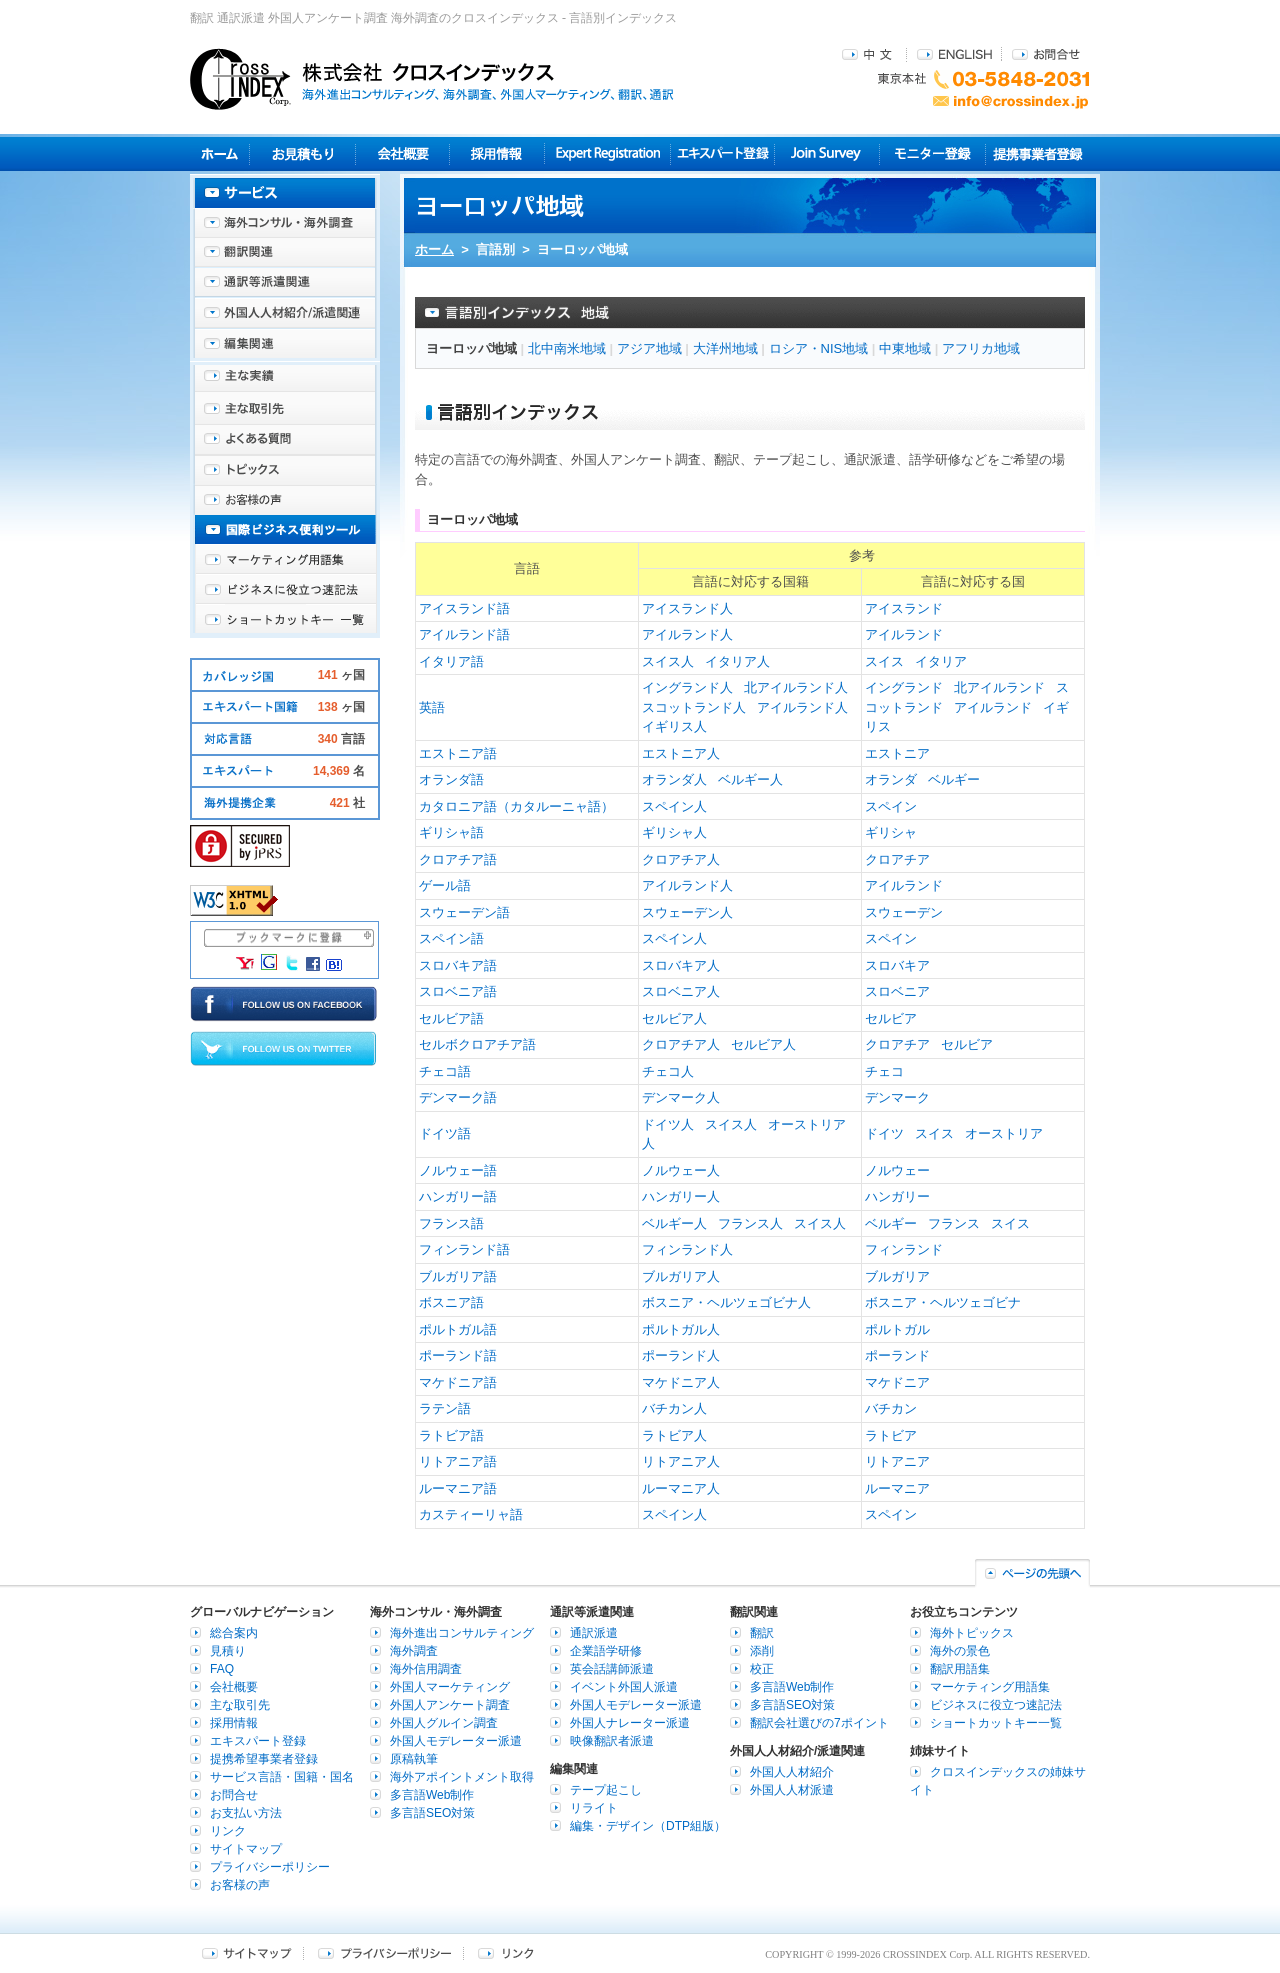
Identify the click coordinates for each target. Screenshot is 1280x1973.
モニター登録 (932, 153)
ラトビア (891, 1435)
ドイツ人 (668, 1124)
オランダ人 (674, 779)
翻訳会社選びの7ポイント (819, 1723)
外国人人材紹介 (792, 1772)
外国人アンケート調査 (450, 1705)
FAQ (222, 1669)
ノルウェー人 (681, 1170)
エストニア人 (681, 753)
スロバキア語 (458, 965)
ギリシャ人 (674, 832)
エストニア (897, 753)
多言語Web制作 (432, 1795)
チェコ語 (445, 1071)
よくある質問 (285, 440)
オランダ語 (451, 779)
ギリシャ (891, 832)
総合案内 (234, 1633)
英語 (432, 707)
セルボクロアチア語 (477, 1044)
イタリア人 (737, 661)
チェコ (884, 1071)
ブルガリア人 (681, 1276)
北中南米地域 (567, 348)
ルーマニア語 (458, 1488)
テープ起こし (606, 1790)
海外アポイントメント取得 (462, 1777)
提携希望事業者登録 (264, 1759)
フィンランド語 (464, 1249)
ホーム (434, 249)
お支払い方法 (246, 1813)
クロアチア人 (681, 859)
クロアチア (897, 859)
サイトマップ (246, 1849)
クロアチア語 (458, 859)
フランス (954, 1223)
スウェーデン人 (687, 912)
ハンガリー (897, 1196)
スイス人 (668, 661)
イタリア (941, 661)
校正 (762, 1669)
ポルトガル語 (458, 1329)
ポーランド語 (458, 1355)
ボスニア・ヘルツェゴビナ (943, 1302)
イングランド (904, 687)
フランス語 (451, 1223)
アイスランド (904, 608)
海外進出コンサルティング (462, 1633)
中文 (869, 53)
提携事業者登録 (1037, 153)
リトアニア (897, 1461)
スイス (884, 661)
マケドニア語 (458, 1382)
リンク (228, 1831)
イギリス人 (674, 726)
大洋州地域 (725, 348)
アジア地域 (649, 348)
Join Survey (827, 153)
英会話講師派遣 (612, 1669)
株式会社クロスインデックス (432, 79)
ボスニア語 (451, 1302)
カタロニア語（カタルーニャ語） (516, 806)
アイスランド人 (687, 608)
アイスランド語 (464, 608)
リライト (594, 1808)
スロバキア (897, 965)
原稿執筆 (414, 1759)
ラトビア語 (451, 1435)
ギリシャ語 (451, 832)
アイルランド (904, 634)
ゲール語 (445, 885)
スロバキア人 (681, 965)
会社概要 (402, 153)
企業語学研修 (606, 1651)
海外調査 (414, 1651)
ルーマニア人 (681, 1488)
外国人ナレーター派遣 (630, 1723)
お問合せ (1046, 53)
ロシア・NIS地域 (819, 348)
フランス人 (750, 1223)
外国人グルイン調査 (444, 1723)
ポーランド (897, 1355)
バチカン (891, 1408)
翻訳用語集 (960, 1669)
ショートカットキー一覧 (285, 620)
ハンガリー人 (681, 1196)
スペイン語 (451, 938)
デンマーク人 (681, 1097)
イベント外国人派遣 (624, 1687)
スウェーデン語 (464, 912)
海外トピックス (285, 470)
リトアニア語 (458, 1461)
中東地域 (905, 348)
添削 (762, 1651)
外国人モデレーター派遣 (456, 1741)
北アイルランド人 (796, 687)
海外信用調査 (426, 1669)
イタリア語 (451, 661)
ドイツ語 (445, 1133)
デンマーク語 (458, 1097)
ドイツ (884, 1133)
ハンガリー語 (458, 1196)
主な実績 (285, 380)
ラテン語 (445, 1408)
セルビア (891, 1018)
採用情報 (497, 153)
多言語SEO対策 (432, 1813)
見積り (302, 153)
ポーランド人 (681, 1355)
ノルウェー (897, 1170)
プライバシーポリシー (270, 1867)
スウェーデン (904, 912)
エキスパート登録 (722, 153)
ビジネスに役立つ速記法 (285, 590)
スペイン (891, 806)
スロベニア (897, 991)
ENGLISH (954, 53)
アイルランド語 (464, 634)
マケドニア (897, 1382)
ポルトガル (897, 1329)
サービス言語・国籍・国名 (282, 1777)
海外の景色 (960, 1651)
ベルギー (954, 779)
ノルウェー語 (458, 1170)
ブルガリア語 (458, 1276)
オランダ (891, 779)
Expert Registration (607, 153)
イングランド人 (687, 687)
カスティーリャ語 (471, 1514)
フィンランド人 (687, 1249)
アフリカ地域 (981, 348)
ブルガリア (897, 1276)
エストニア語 (458, 753)
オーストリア (1004, 1133)
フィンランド (904, 1249)
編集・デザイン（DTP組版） (648, 1826)
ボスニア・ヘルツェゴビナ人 (726, 1302)
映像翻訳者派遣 (612, 1741)
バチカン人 (674, 1408)
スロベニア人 (681, 991)
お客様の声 (285, 500)
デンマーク (897, 1097)
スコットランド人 (694, 707)
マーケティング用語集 (285, 560)
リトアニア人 (681, 1461)
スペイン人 (674, 806)
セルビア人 (674, 1018)
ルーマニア (897, 1488)
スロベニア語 (458, 991)
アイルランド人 (687, 634)
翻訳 (762, 1633)
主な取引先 (285, 410)
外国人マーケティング (450, 1687)
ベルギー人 (750, 779)
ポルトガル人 (681, 1329)
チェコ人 (668, 1071)
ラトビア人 (674, 1435)
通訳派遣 (594, 1633)
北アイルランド (999, 687)
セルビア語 (451, 1018)
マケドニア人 (681, 1382)
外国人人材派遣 (792, 1790)
